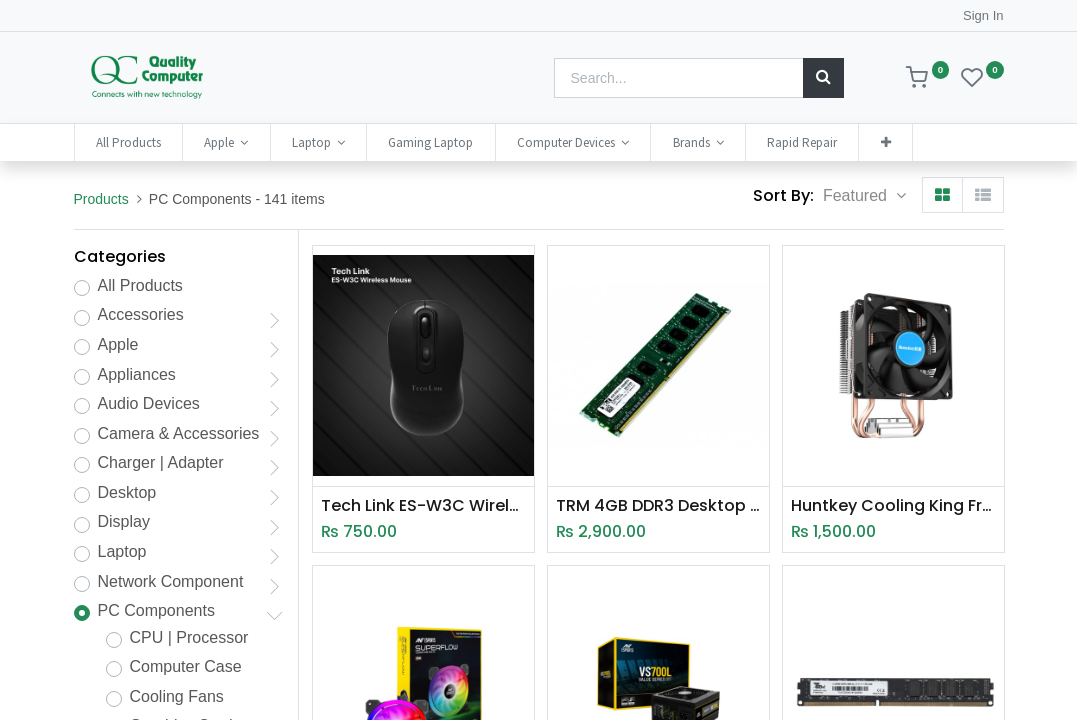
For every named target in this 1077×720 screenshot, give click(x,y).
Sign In (983, 15)
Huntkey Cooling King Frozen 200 (893, 506)
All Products (140, 285)
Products (101, 199)
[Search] (823, 78)
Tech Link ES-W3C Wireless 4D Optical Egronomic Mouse (423, 506)
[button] (885, 142)
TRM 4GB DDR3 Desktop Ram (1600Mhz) (658, 506)
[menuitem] (128, 142)
